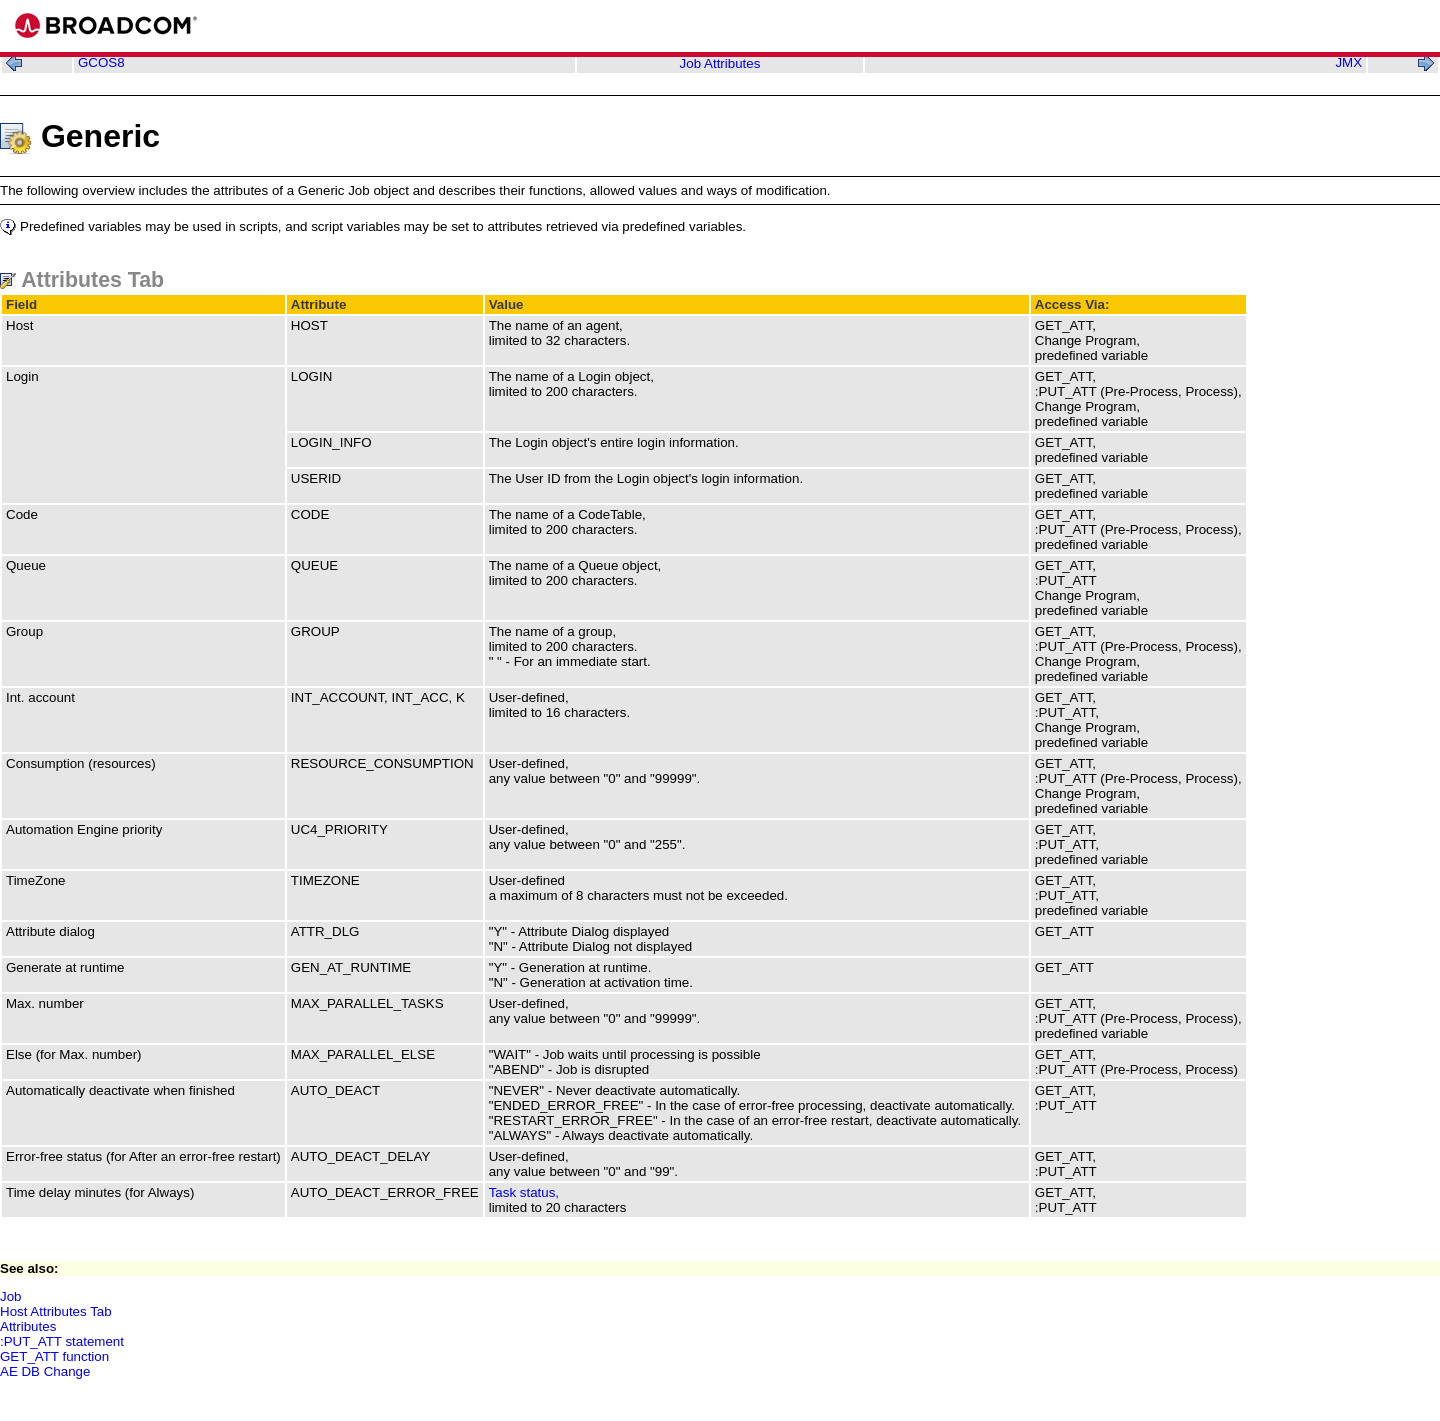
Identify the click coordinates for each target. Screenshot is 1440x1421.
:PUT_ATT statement (62, 1341)
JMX (1348, 62)
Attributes (28, 1326)
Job (11, 1296)
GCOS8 (101, 62)
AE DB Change (45, 1371)
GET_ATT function (54, 1356)
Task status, (524, 1192)
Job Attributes (720, 63)
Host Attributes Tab (56, 1311)
